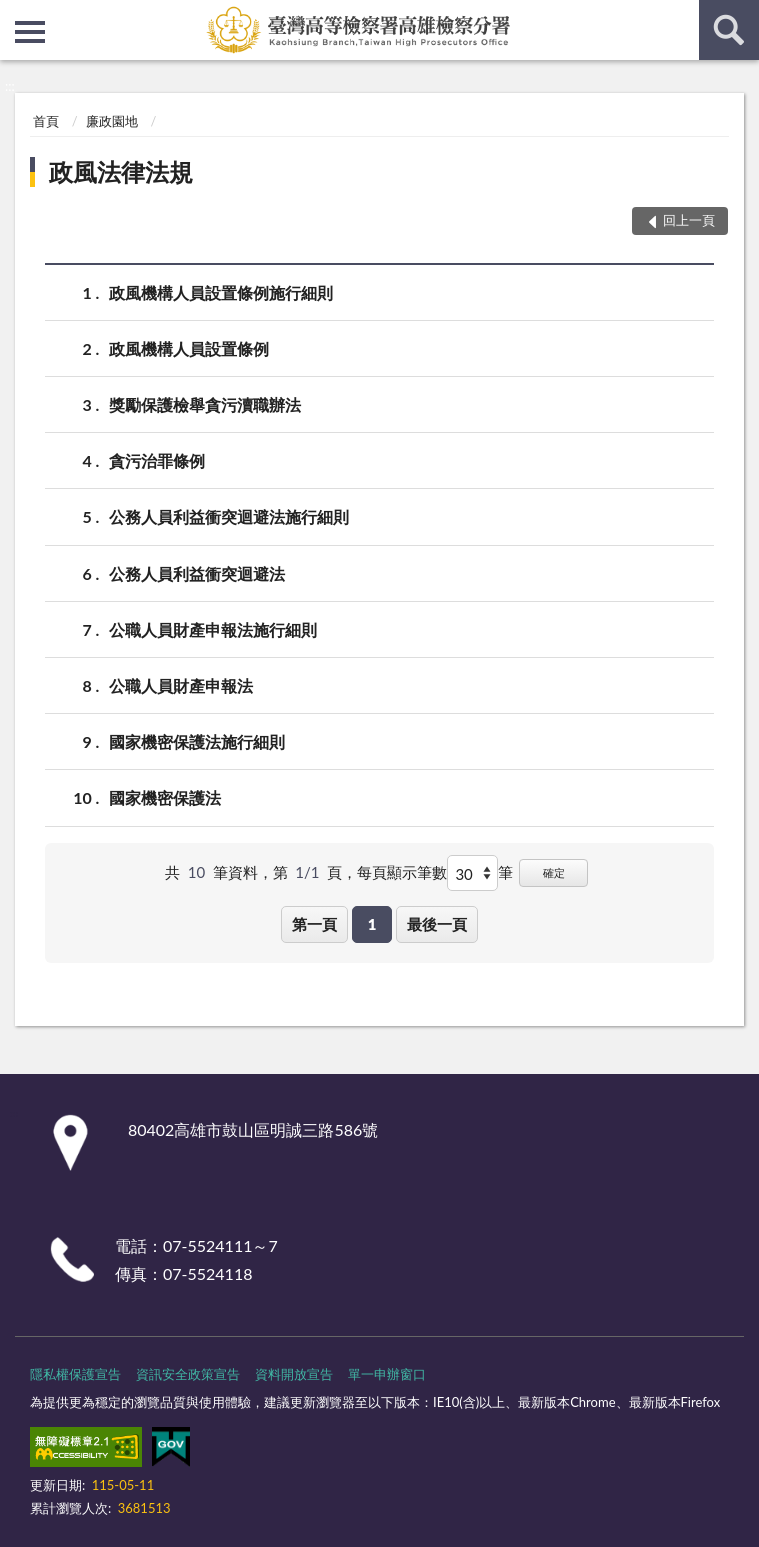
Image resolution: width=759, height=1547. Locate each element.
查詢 (729, 30)
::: (16, 15)
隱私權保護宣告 (75, 1374)
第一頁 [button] (314, 924)
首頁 (46, 121)
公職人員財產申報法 (181, 685)
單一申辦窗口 (387, 1374)
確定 (554, 872)
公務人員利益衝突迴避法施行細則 (229, 516)
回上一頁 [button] (689, 220)
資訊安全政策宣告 (188, 1374)
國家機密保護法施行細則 (197, 741)
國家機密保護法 (165, 797)
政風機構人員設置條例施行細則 (221, 292)
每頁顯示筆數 (402, 872)
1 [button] (372, 924)
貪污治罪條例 (157, 460)
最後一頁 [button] (437, 924)
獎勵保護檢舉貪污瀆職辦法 (205, 404)
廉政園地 (112, 121)
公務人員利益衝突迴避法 (197, 573)
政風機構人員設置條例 (189, 348)
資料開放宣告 (294, 1374)
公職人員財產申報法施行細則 (213, 629)
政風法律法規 (121, 171)
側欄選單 (30, 32)
